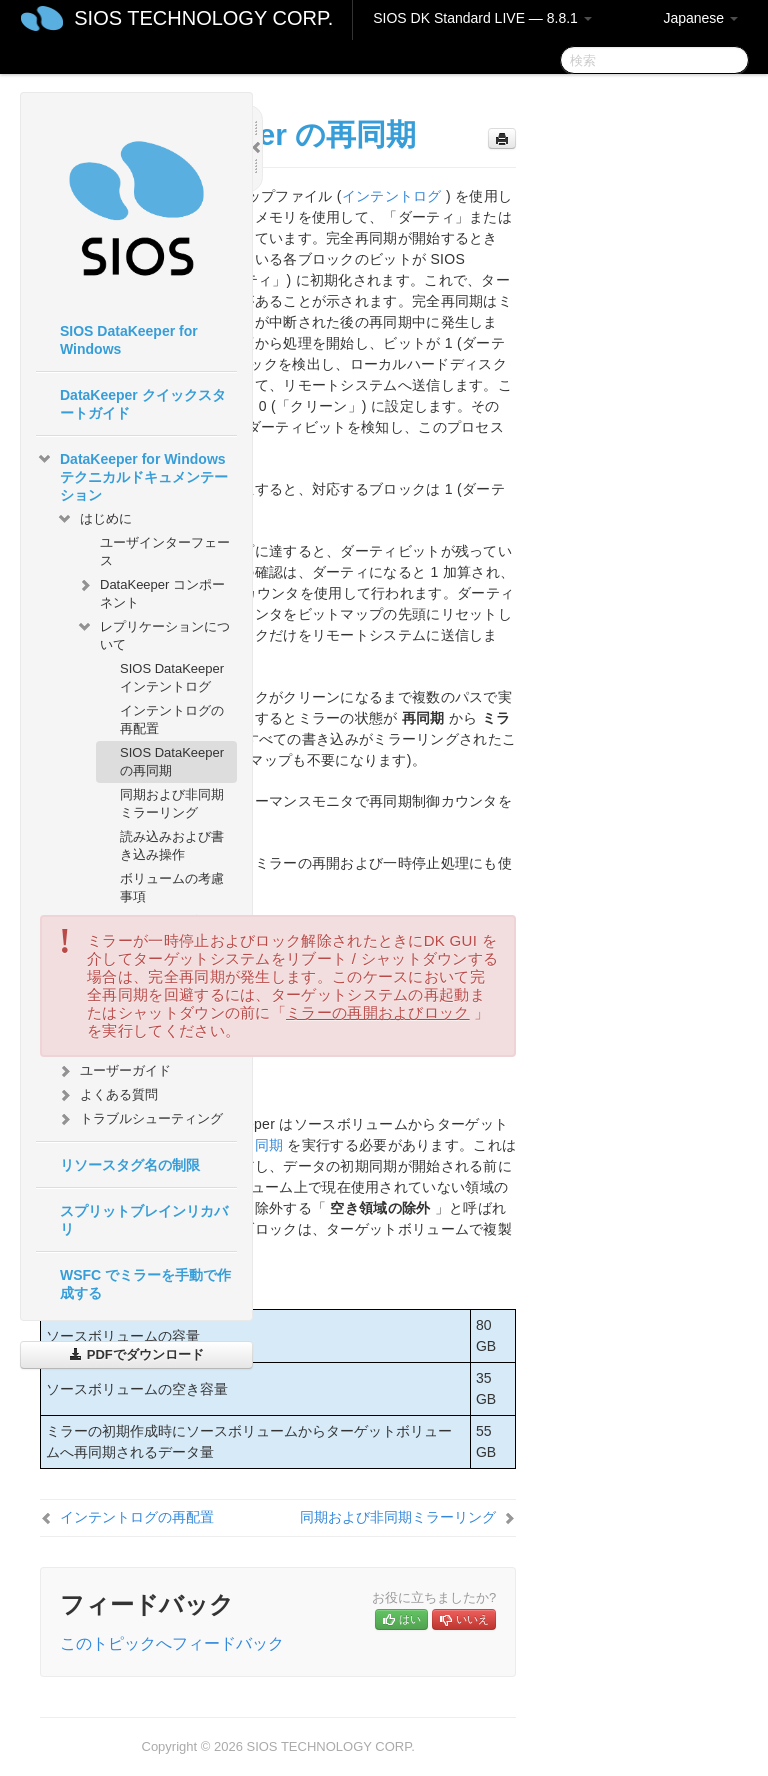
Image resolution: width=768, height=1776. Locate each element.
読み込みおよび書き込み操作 (172, 845)
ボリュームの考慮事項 (172, 887)
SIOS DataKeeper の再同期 (172, 761)
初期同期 (254, 1145)
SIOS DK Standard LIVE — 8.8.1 (482, 18)
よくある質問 (107, 1095)
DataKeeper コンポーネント (150, 591)
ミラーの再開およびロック (378, 1012)
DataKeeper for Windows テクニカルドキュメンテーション (132, 475)
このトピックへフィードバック (172, 1643)
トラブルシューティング (139, 1119)
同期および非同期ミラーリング (172, 803)
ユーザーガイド (113, 1071)
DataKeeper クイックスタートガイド (143, 404)
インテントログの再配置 (172, 719)
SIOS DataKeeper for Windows (129, 340)
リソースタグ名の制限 (130, 1165)
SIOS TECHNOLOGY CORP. (203, 18)
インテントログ (392, 196)
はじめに (94, 519)
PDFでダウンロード (136, 1354)
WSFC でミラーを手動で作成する (145, 1284)
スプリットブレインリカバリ (144, 1220)
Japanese (700, 18)
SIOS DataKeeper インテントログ (172, 677)
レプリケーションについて (153, 633)
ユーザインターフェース (165, 551)
